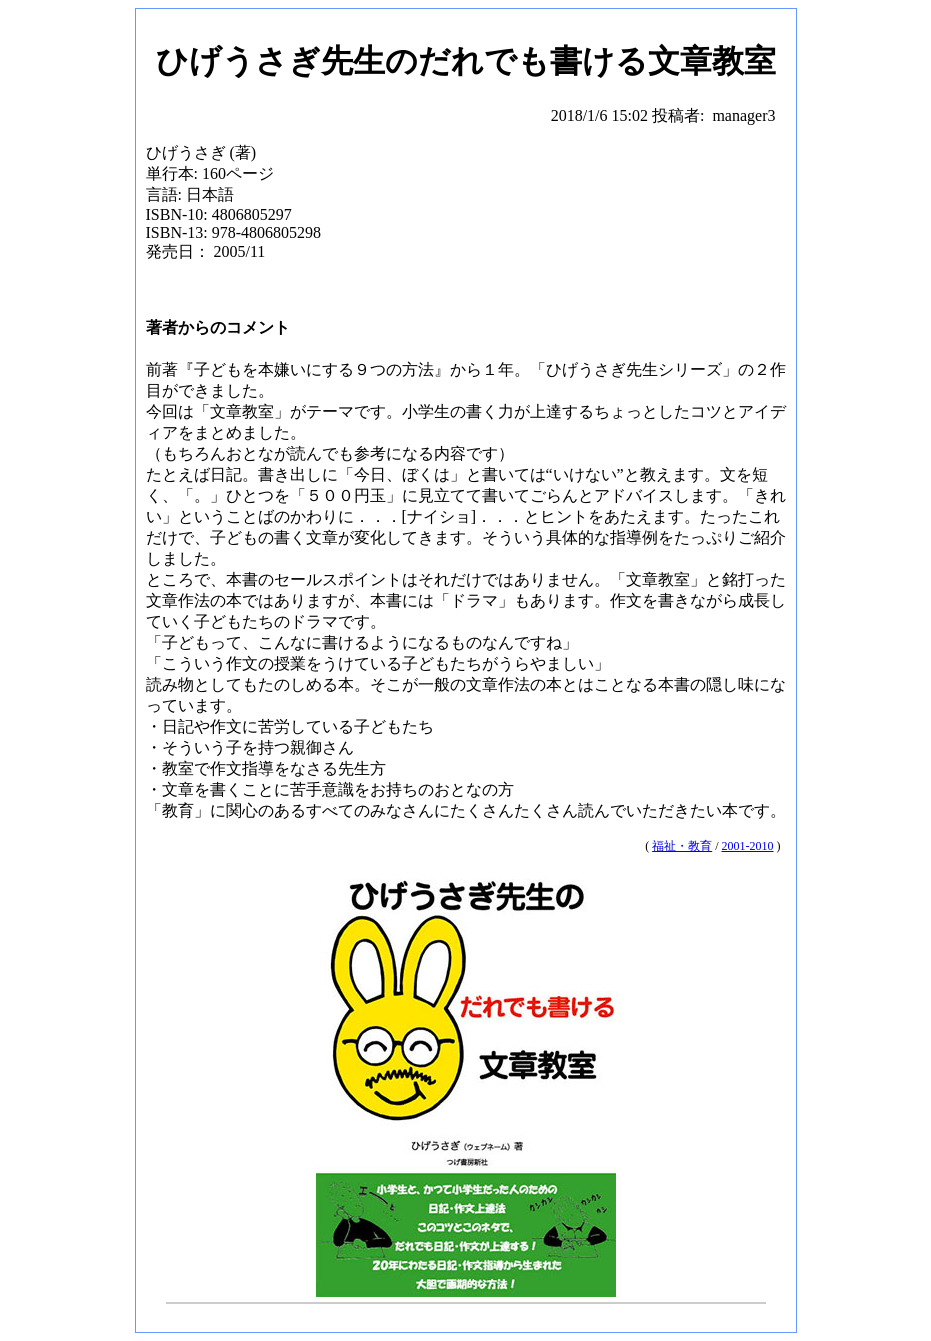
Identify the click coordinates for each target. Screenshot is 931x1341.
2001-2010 (748, 846)
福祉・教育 (682, 846)
